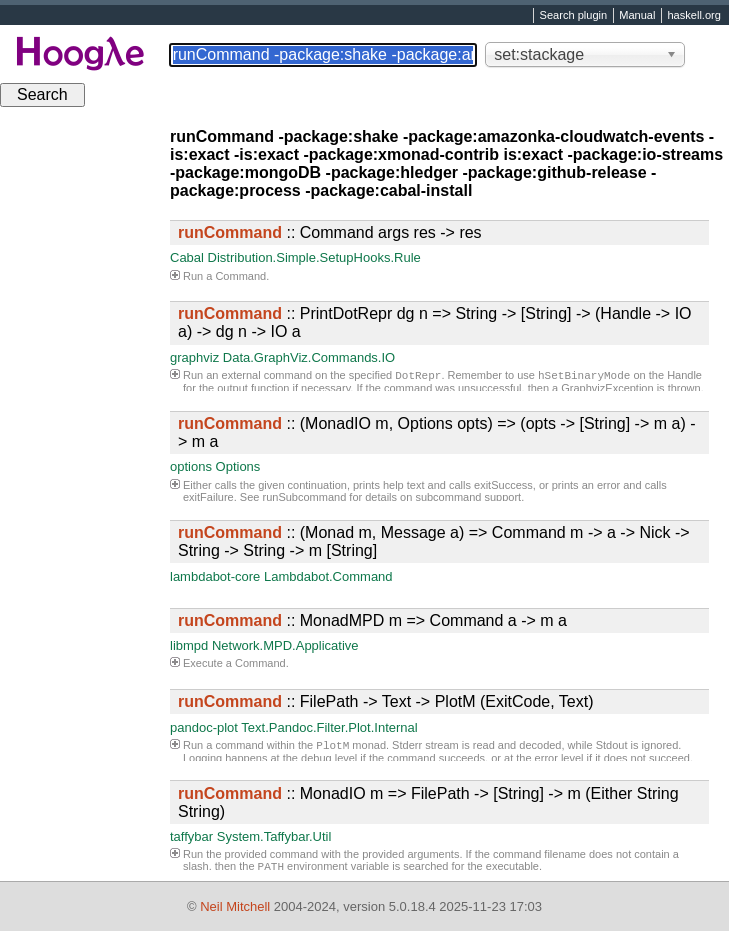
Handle (684, 377)
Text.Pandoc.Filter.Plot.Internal (329, 727)
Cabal (187, 257)
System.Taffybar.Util (274, 836)
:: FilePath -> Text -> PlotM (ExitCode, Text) (386, 701)
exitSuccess (503, 485)
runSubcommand (305, 497)
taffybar (191, 836)
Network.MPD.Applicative (285, 645)
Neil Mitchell (235, 906)
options (191, 466)
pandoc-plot (204, 727)
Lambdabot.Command (328, 576)
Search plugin (574, 16)
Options (238, 466)
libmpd (189, 645)
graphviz (194, 357)
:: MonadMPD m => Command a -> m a (372, 620)
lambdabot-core (215, 576)
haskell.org (693, 16)
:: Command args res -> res (330, 232)
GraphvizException (607, 390)
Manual (637, 16)
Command (240, 276)
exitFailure (208, 497)
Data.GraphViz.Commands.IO (309, 357)
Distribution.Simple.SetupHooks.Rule (314, 257)
